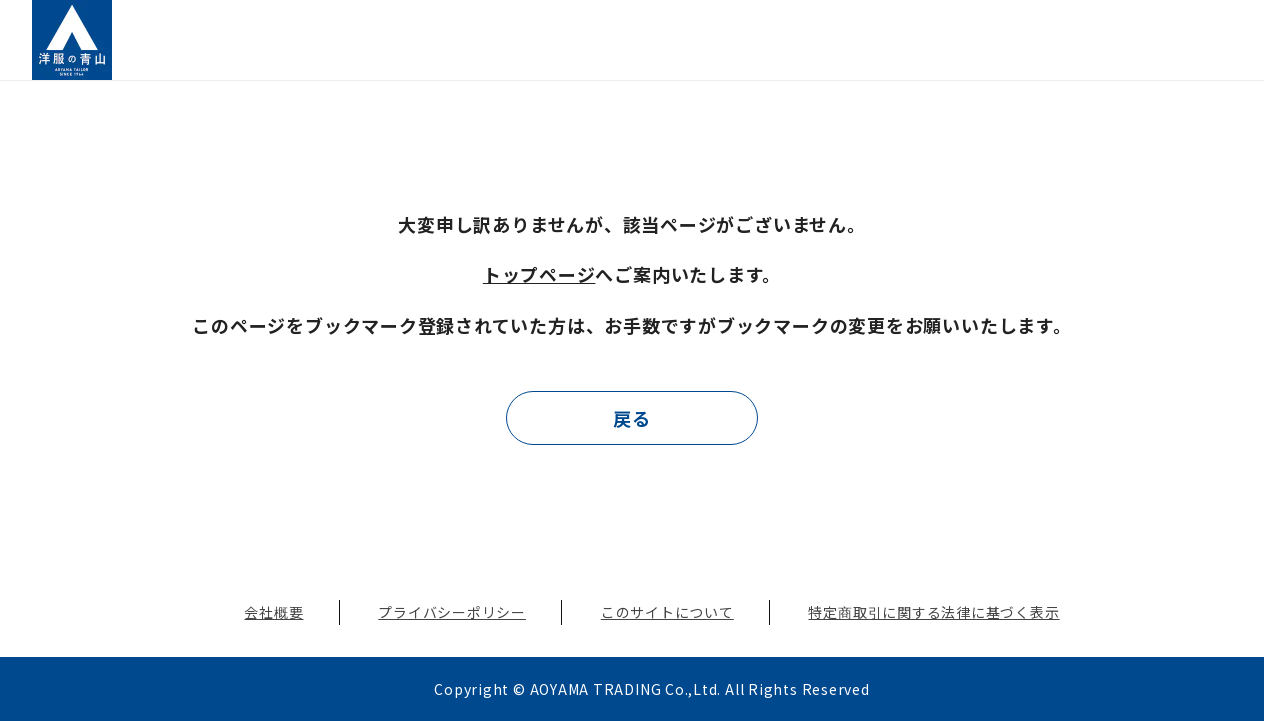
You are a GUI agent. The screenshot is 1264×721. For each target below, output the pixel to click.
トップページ (539, 274)
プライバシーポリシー (452, 612)
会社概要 (273, 612)
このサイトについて (667, 612)
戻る (632, 418)
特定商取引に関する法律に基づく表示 (933, 612)
